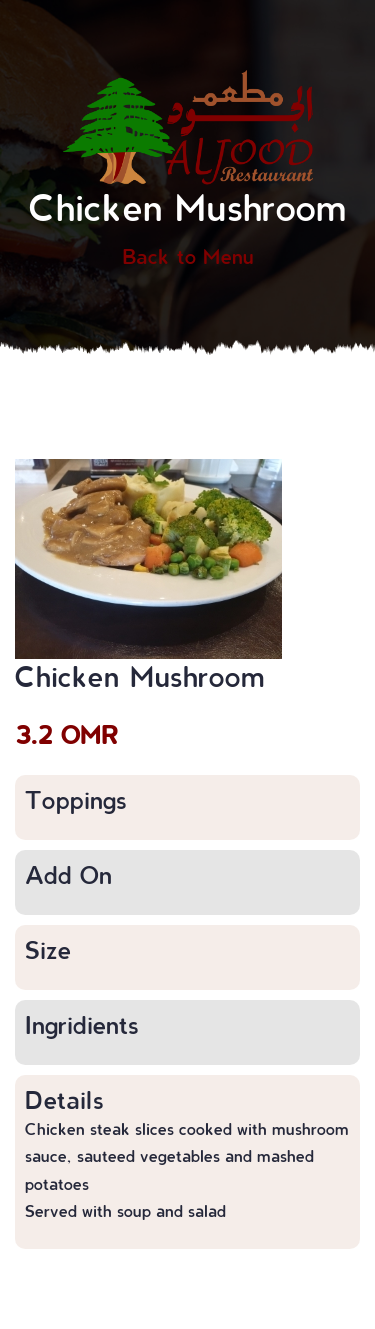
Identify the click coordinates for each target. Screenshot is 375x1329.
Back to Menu (188, 256)
